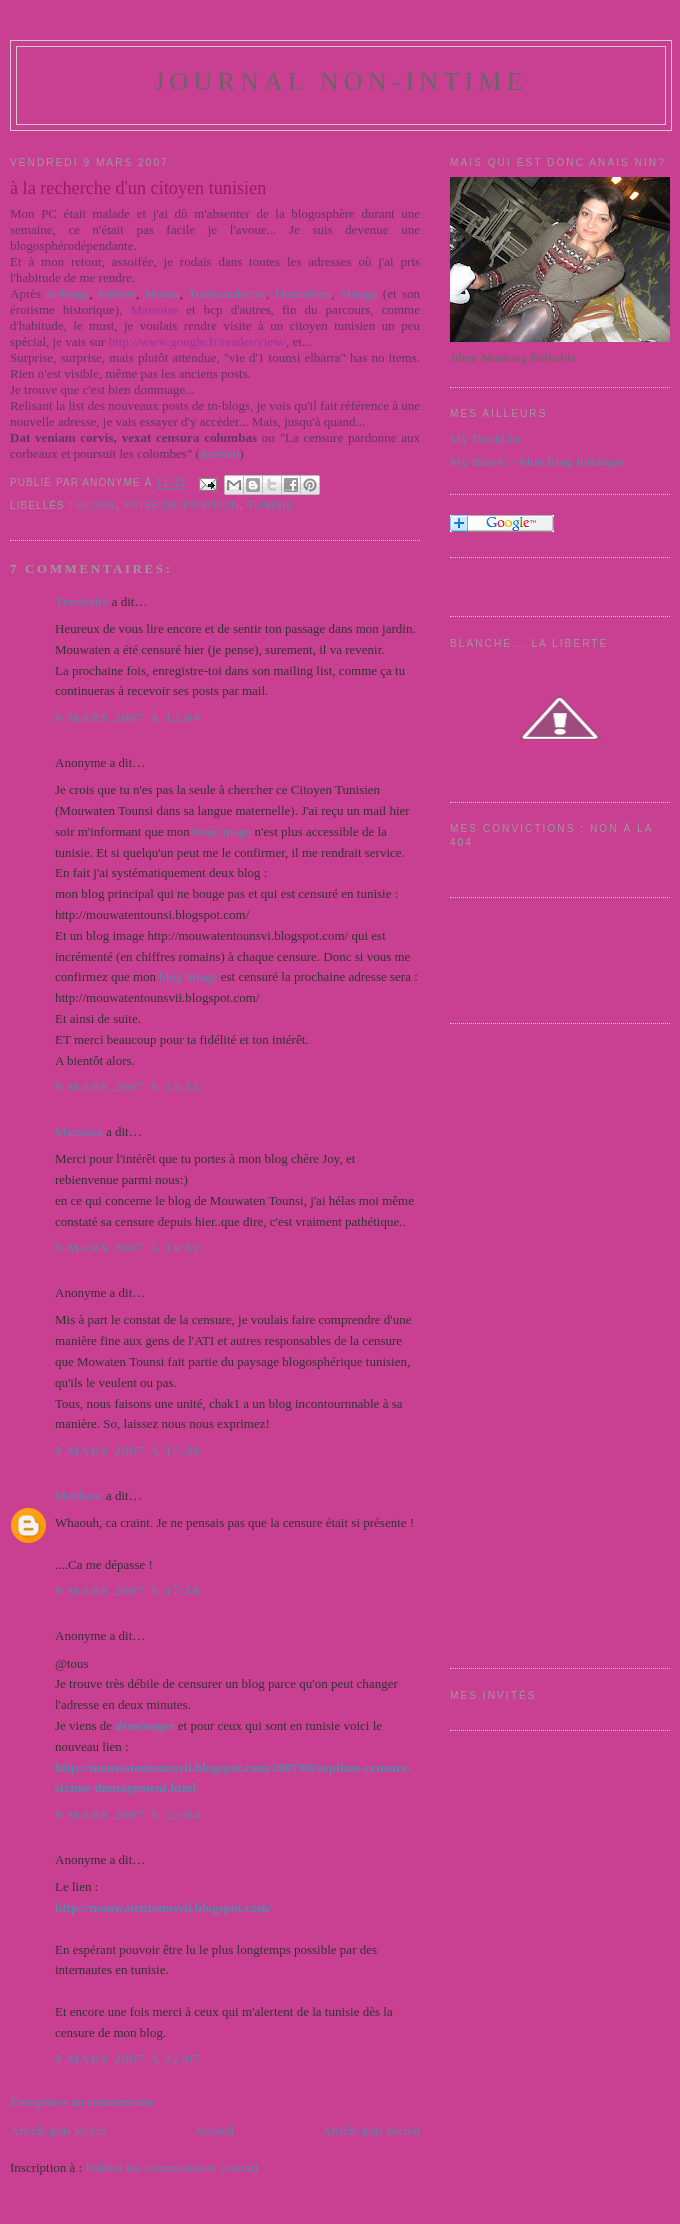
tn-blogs (68, 293)
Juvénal (220, 453)
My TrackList (485, 438)
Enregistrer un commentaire (82, 2101)
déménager (144, 1725)
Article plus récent (58, 2130)
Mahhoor (79, 1495)
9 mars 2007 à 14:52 (128, 1247)
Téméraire (81, 601)
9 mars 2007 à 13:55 (128, 1086)
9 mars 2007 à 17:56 (128, 1590)
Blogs (96, 505)
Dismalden (303, 293)
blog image (222, 831)
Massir (162, 293)
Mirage (359, 293)
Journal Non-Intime (341, 81)
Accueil (214, 2130)
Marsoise (79, 1131)
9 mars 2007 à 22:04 (128, 1814)
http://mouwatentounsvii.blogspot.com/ (163, 1907)
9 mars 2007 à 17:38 (128, 1450)
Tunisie (270, 505)
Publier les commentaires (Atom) (171, 2167)
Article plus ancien (371, 2130)
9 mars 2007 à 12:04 (128, 717)
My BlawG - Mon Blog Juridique (537, 461)
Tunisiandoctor (227, 293)
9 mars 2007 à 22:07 (128, 2058)
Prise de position (182, 505)
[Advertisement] (530, 1343)
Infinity (117, 293)
